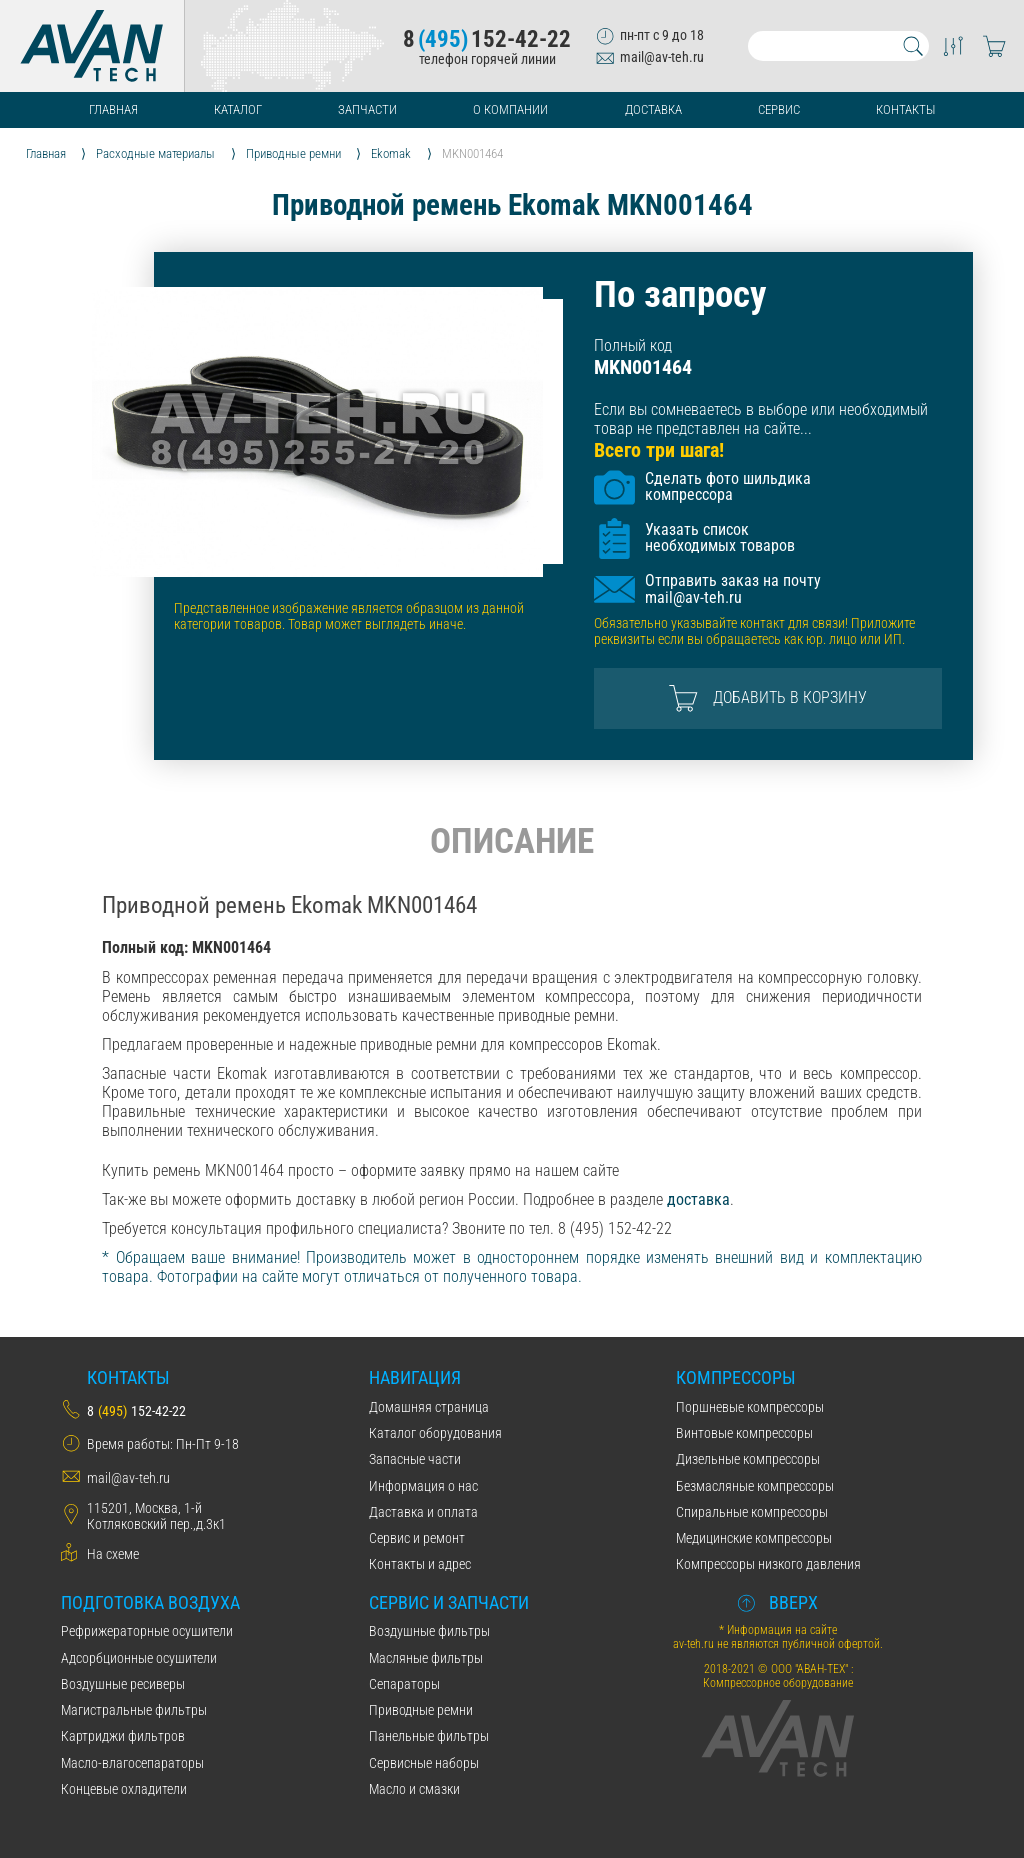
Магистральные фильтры (134, 1710)
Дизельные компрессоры (748, 1459)
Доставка (653, 109)
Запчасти (367, 109)
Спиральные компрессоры (752, 1512)
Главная (113, 109)
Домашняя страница (429, 1407)
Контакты (905, 109)
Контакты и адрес (420, 1564)
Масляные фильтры (426, 1658)
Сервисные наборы (424, 1763)
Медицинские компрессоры (754, 1538)
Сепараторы (404, 1684)
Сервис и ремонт (417, 1538)
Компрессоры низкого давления (768, 1564)
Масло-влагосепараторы (132, 1763)
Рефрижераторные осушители (147, 1631)
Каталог (238, 109)
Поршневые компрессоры (750, 1407)
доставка (698, 1199)
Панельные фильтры (429, 1736)
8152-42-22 (487, 39)
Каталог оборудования (435, 1433)
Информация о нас (423, 1486)
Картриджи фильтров (123, 1736)
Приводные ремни (421, 1710)
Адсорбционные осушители (139, 1658)
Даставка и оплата (423, 1512)
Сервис (779, 109)
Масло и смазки (414, 1789)
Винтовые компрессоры (744, 1433)
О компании (510, 109)
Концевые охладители (124, 1789)
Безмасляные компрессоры (755, 1486)
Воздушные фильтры (429, 1631)
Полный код (633, 345)
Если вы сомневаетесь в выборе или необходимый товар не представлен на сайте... (761, 419)
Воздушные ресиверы (123, 1684)
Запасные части (415, 1459)
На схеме (113, 1554)
